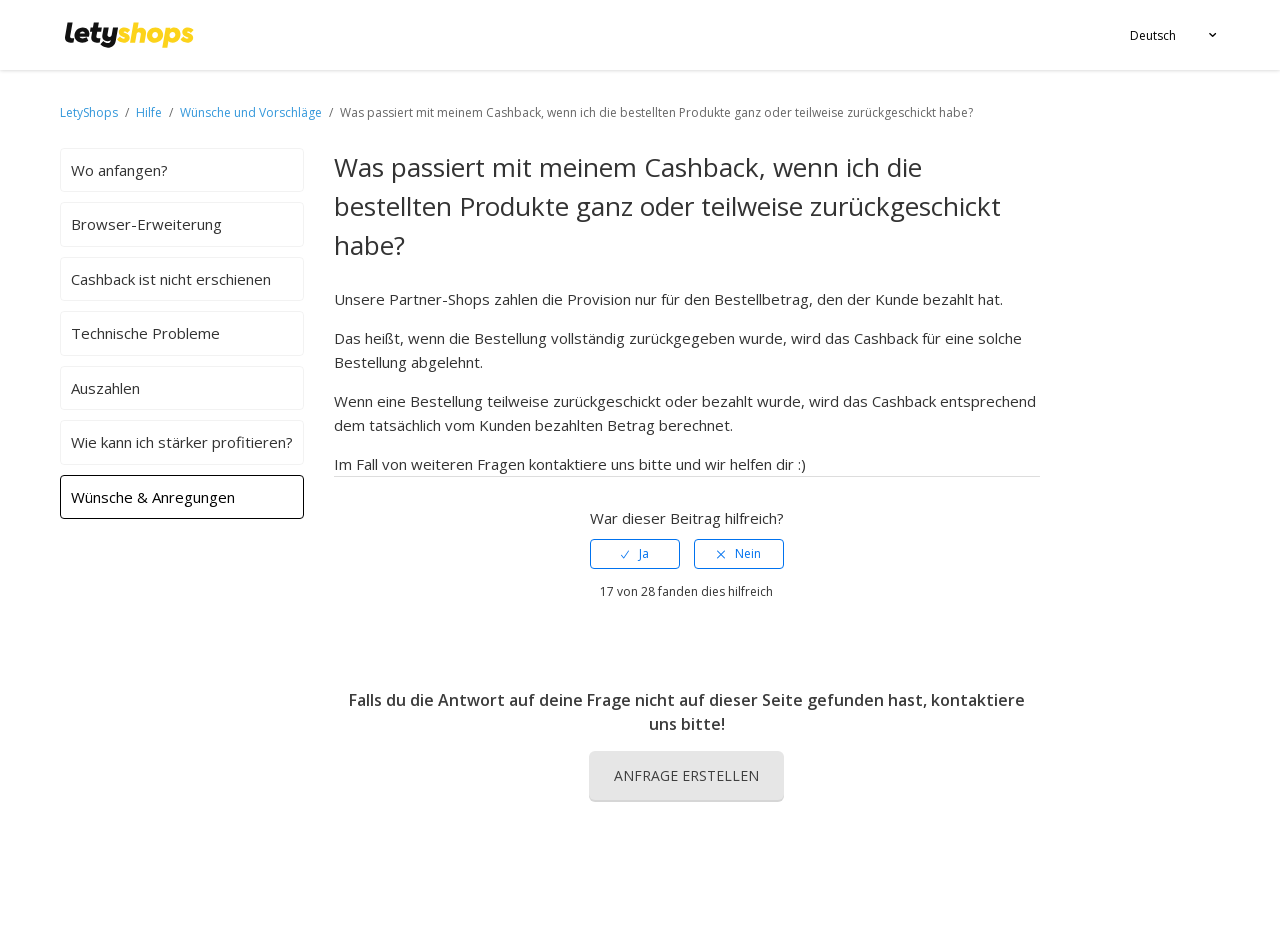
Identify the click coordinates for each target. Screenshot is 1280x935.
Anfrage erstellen (686, 775)
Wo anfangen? (119, 170)
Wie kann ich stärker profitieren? (182, 442)
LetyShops (89, 112)
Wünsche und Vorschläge (252, 112)
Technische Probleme (145, 333)
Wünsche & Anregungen (153, 497)
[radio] (635, 554)
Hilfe (150, 112)
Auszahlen (105, 388)
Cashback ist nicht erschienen (171, 279)
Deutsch (1153, 35)
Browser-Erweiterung (146, 224)
